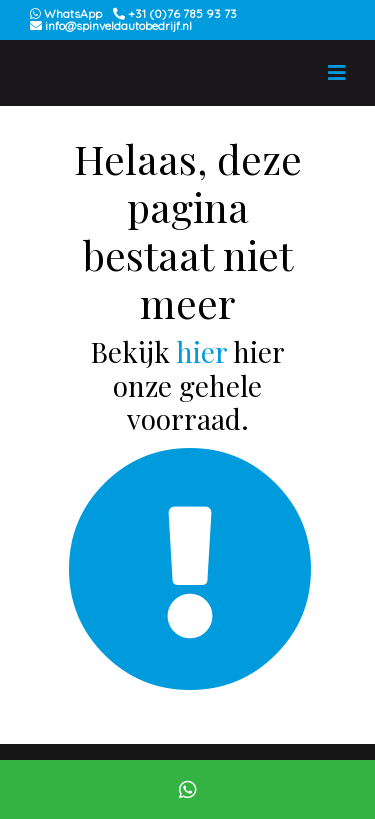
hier (201, 351)
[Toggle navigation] (337, 73)
